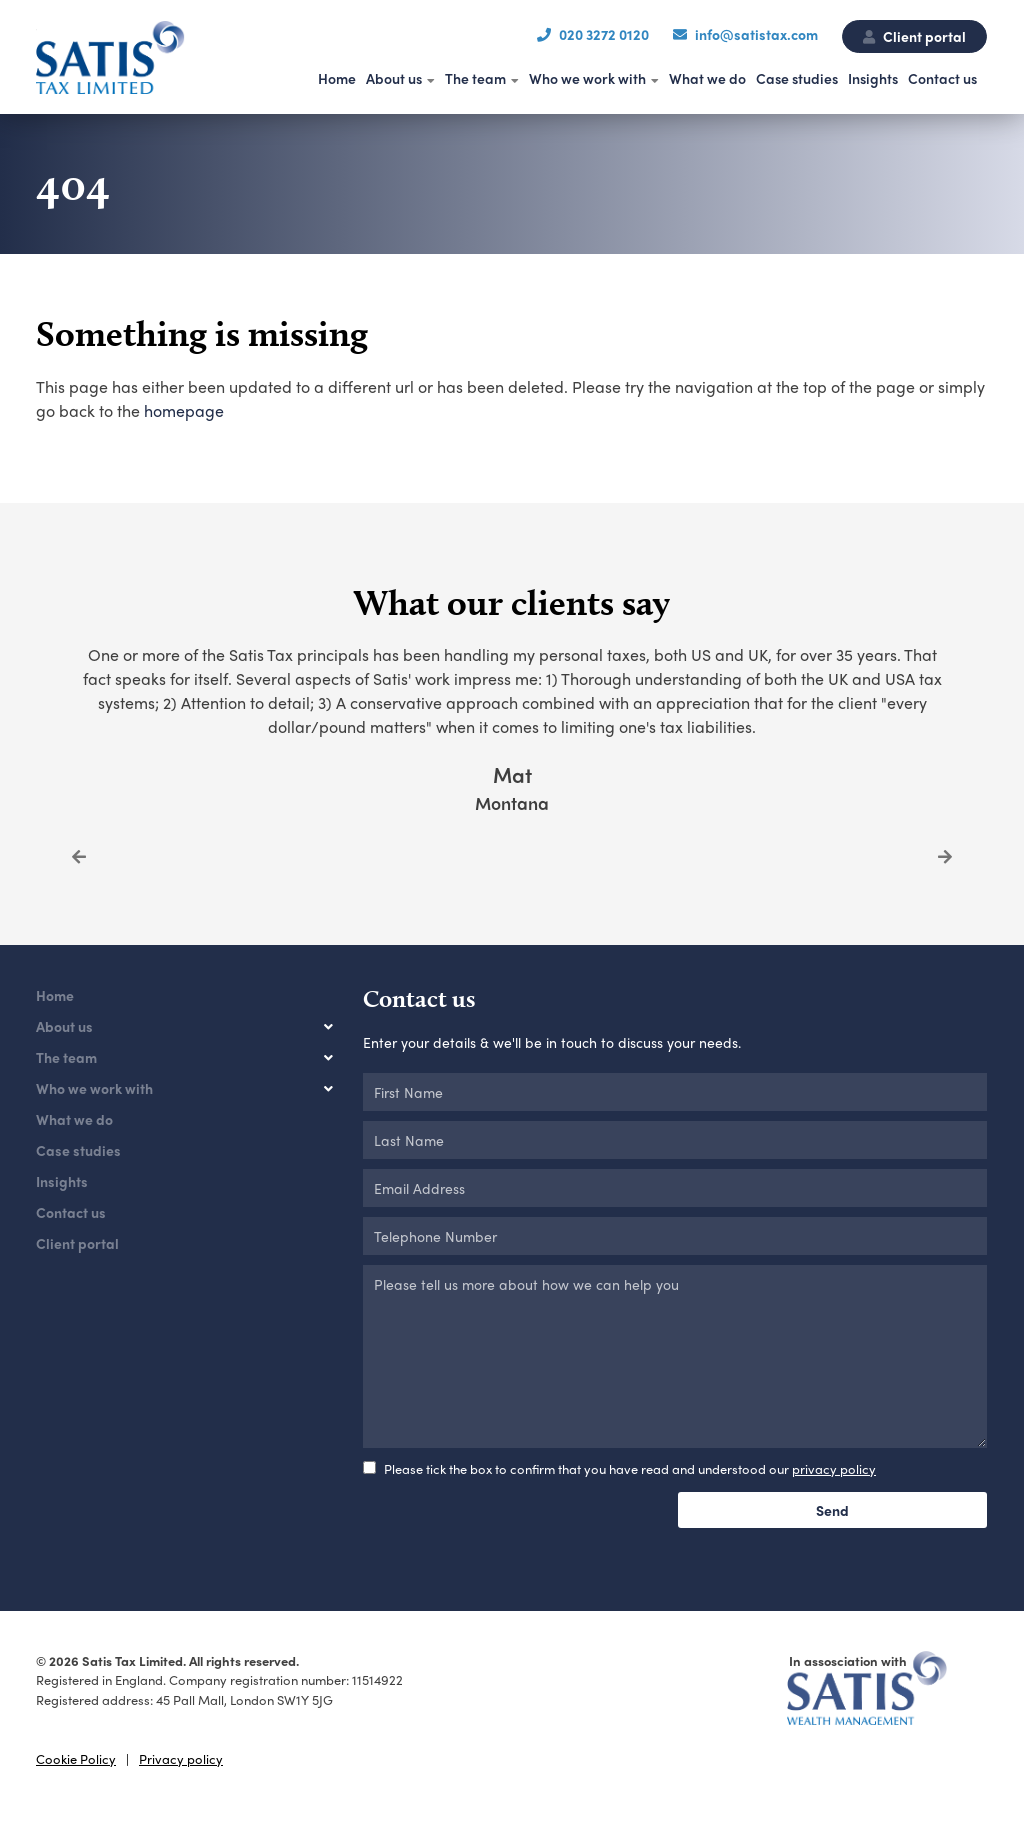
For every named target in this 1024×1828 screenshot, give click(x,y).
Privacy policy (181, 1758)
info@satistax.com (756, 34)
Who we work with (587, 78)
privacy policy (834, 1468)
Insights (873, 78)
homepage (184, 410)
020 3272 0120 (604, 34)
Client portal (914, 36)
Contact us (942, 78)
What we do (707, 78)
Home (337, 78)
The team (475, 78)
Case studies (797, 78)
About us (394, 78)
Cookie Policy (76, 1758)
